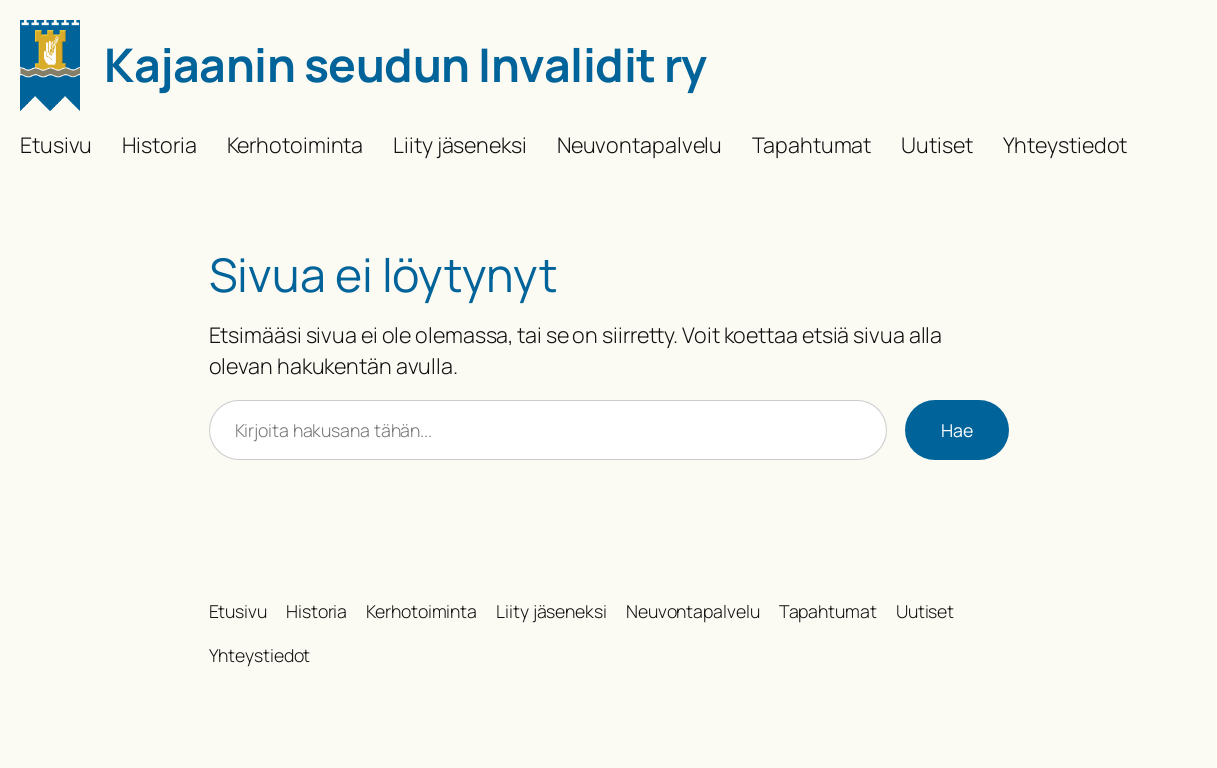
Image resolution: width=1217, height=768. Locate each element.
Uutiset (936, 144)
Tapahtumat (811, 144)
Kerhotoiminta (295, 144)
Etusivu (56, 144)
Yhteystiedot (1065, 144)
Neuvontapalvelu (640, 144)
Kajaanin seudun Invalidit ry (405, 64)
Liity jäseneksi (460, 144)
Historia (159, 144)
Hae (957, 430)
